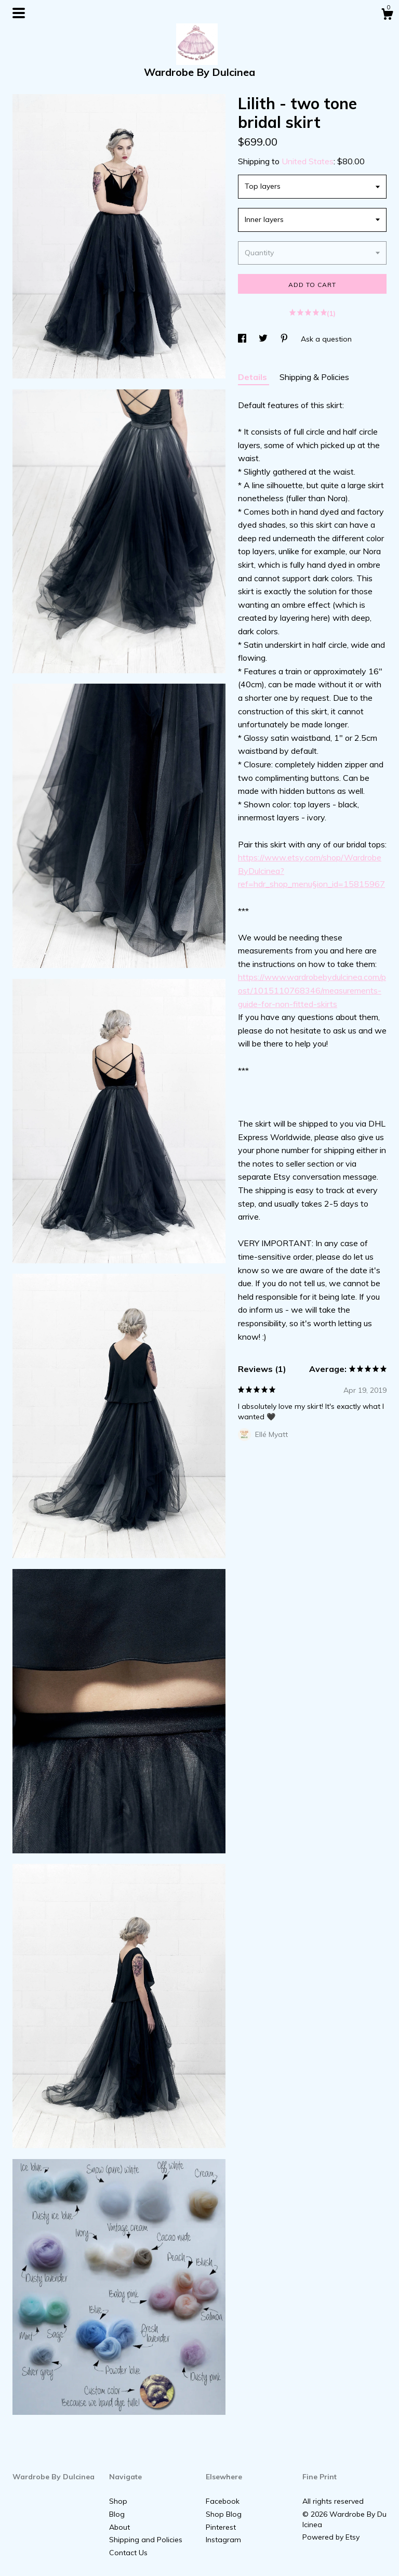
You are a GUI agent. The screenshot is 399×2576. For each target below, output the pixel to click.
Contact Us (128, 2552)
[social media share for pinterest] (285, 339)
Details (253, 377)
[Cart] (387, 15)
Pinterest (221, 2527)
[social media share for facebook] (243, 339)
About (119, 2527)
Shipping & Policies (314, 377)
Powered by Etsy (331, 2537)
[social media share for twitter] (264, 339)
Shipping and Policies (145, 2539)
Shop (118, 2501)
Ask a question (326, 339)
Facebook (223, 2501)
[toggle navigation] (18, 13)
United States (308, 161)
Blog (117, 2514)
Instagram (223, 2539)
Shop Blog (224, 2514)
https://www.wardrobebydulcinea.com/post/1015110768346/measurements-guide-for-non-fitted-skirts (312, 990)
